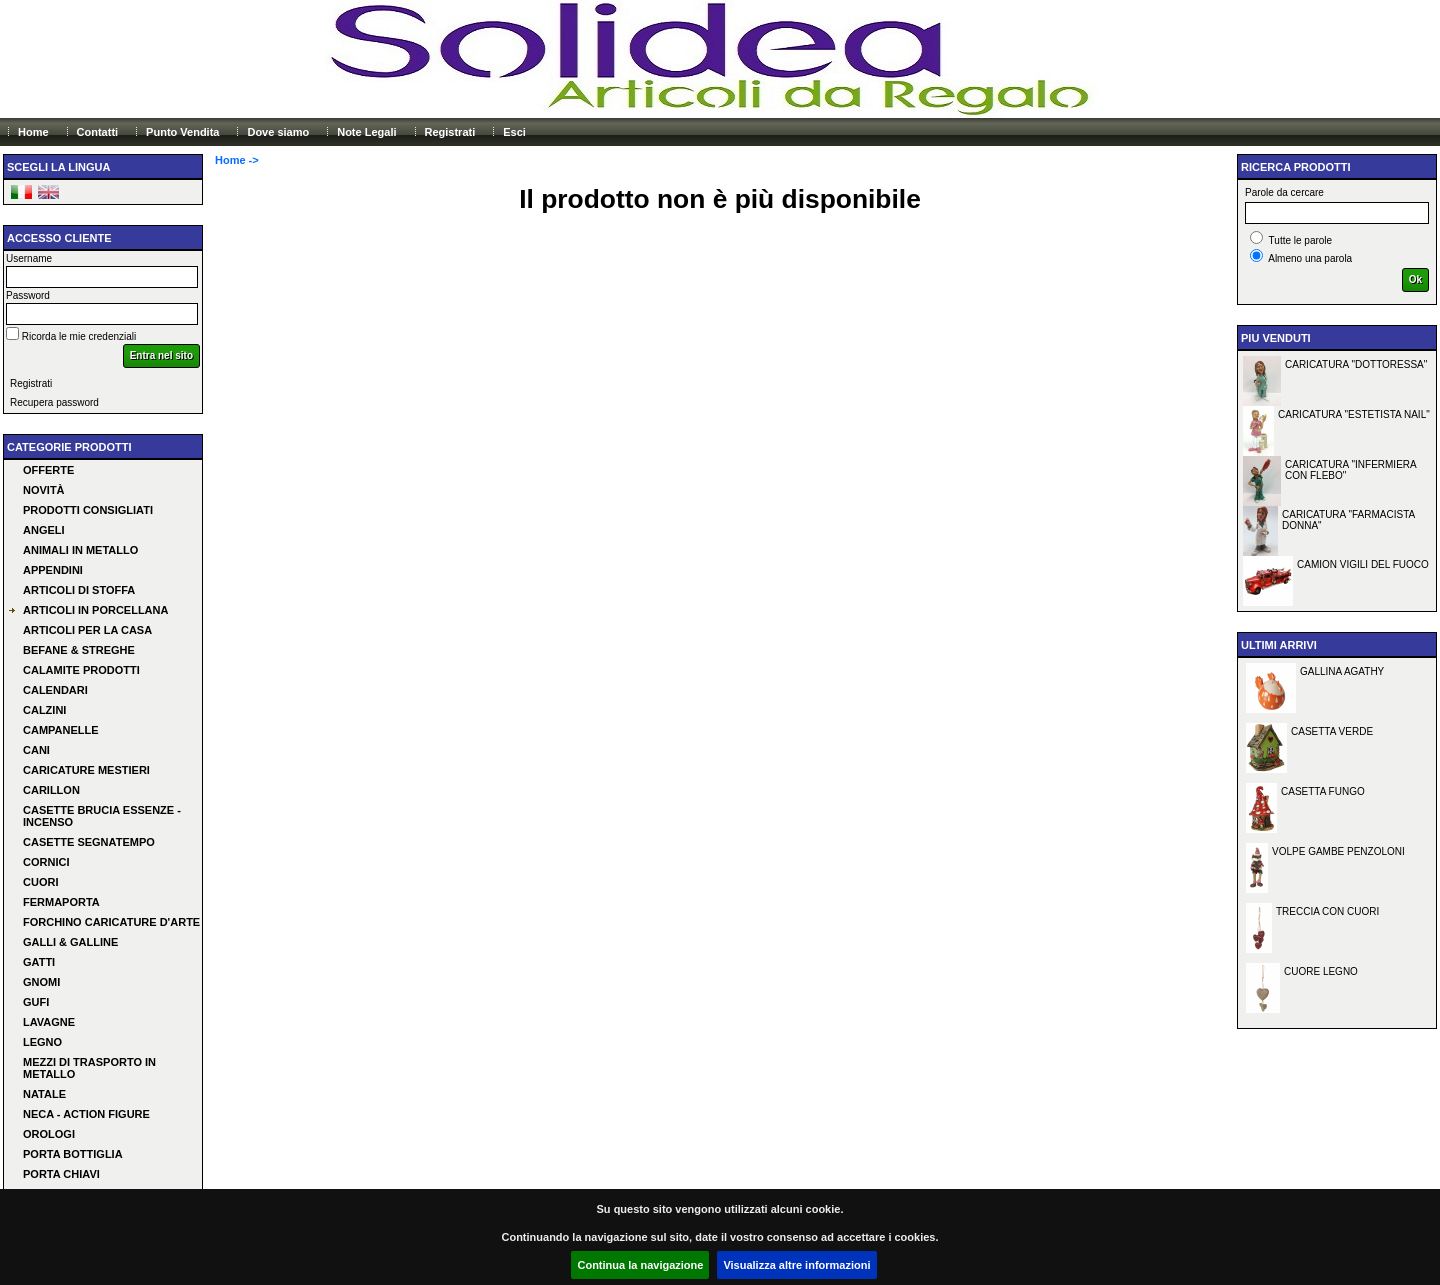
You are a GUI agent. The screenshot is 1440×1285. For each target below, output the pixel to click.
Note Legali (366, 132)
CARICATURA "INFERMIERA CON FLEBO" (1351, 470)
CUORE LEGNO (1321, 971)
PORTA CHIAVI (61, 1174)
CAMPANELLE (61, 730)
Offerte (48, 470)
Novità (44, 490)
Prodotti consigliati (88, 510)
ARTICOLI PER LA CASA (87, 630)
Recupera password (54, 402)
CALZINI (44, 710)
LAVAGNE (49, 1022)
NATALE (44, 1094)
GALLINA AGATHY (1342, 671)
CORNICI (46, 862)
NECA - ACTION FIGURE (86, 1114)
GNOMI (41, 982)
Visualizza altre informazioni (796, 1265)
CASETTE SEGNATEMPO (89, 842)
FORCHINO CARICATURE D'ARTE (111, 922)
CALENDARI (55, 690)
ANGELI (44, 530)
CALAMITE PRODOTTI (81, 670)
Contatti (98, 132)
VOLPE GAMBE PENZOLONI (1338, 851)
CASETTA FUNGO (1323, 791)
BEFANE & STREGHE (79, 650)
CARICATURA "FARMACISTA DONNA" (1348, 520)
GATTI (39, 962)
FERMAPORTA (61, 902)
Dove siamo (278, 132)
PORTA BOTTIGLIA (73, 1154)
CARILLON (51, 790)
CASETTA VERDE (1332, 731)
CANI (36, 750)
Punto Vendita (182, 132)
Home (33, 132)
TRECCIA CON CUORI (1327, 911)
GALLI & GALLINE (70, 942)
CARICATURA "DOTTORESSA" (1356, 364)
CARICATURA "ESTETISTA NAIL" (1354, 414)
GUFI (36, 1002)
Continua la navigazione (640, 1265)
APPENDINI (53, 570)
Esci (514, 132)
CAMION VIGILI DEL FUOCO (1363, 564)
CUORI (40, 882)
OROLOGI (49, 1134)
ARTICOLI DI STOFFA (79, 590)
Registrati (450, 132)
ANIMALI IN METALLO (80, 550)
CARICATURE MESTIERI (86, 770)
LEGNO (42, 1042)
